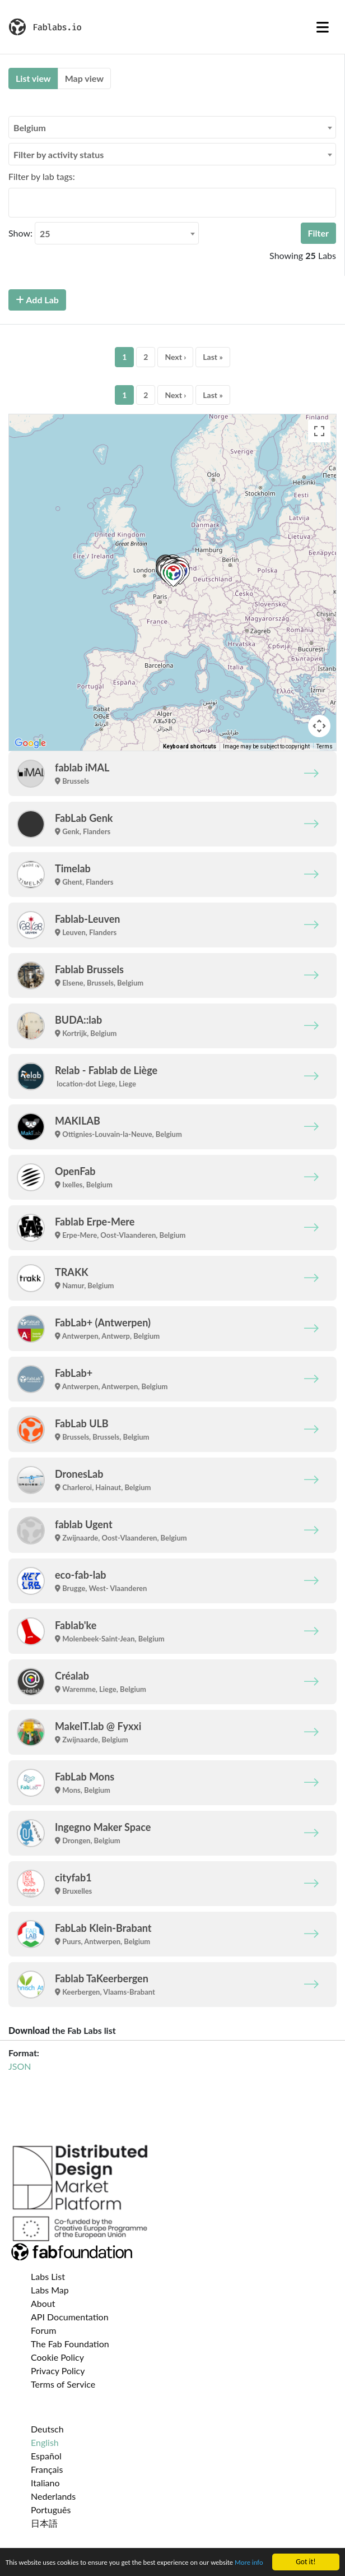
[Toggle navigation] (322, 27)
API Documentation (70, 2316)
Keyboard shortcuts (189, 746)
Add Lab (37, 299)
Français (47, 2469)
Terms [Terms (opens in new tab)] (324, 746)
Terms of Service (63, 2384)
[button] (173, 575)
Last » (213, 357)
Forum (43, 2330)
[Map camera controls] (319, 726)
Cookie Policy (57, 2357)
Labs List (48, 2276)
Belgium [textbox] (29, 127)
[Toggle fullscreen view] (319, 431)
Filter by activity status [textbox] (58, 154)
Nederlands (53, 2496)
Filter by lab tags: (41, 176)
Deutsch (47, 2429)
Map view (84, 78)
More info (21, 2564)
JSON (19, 2066)
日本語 (44, 2523)
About (43, 2303)
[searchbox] (15, 202)
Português (51, 2509)
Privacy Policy (58, 2370)
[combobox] (172, 127)
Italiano (45, 2482)
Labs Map (50, 2289)
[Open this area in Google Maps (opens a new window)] (30, 743)
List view (33, 78)
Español (46, 2455)
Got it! (305, 2551)
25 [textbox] (45, 233)
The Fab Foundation (70, 2343)
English (45, 2442)
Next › (175, 357)
